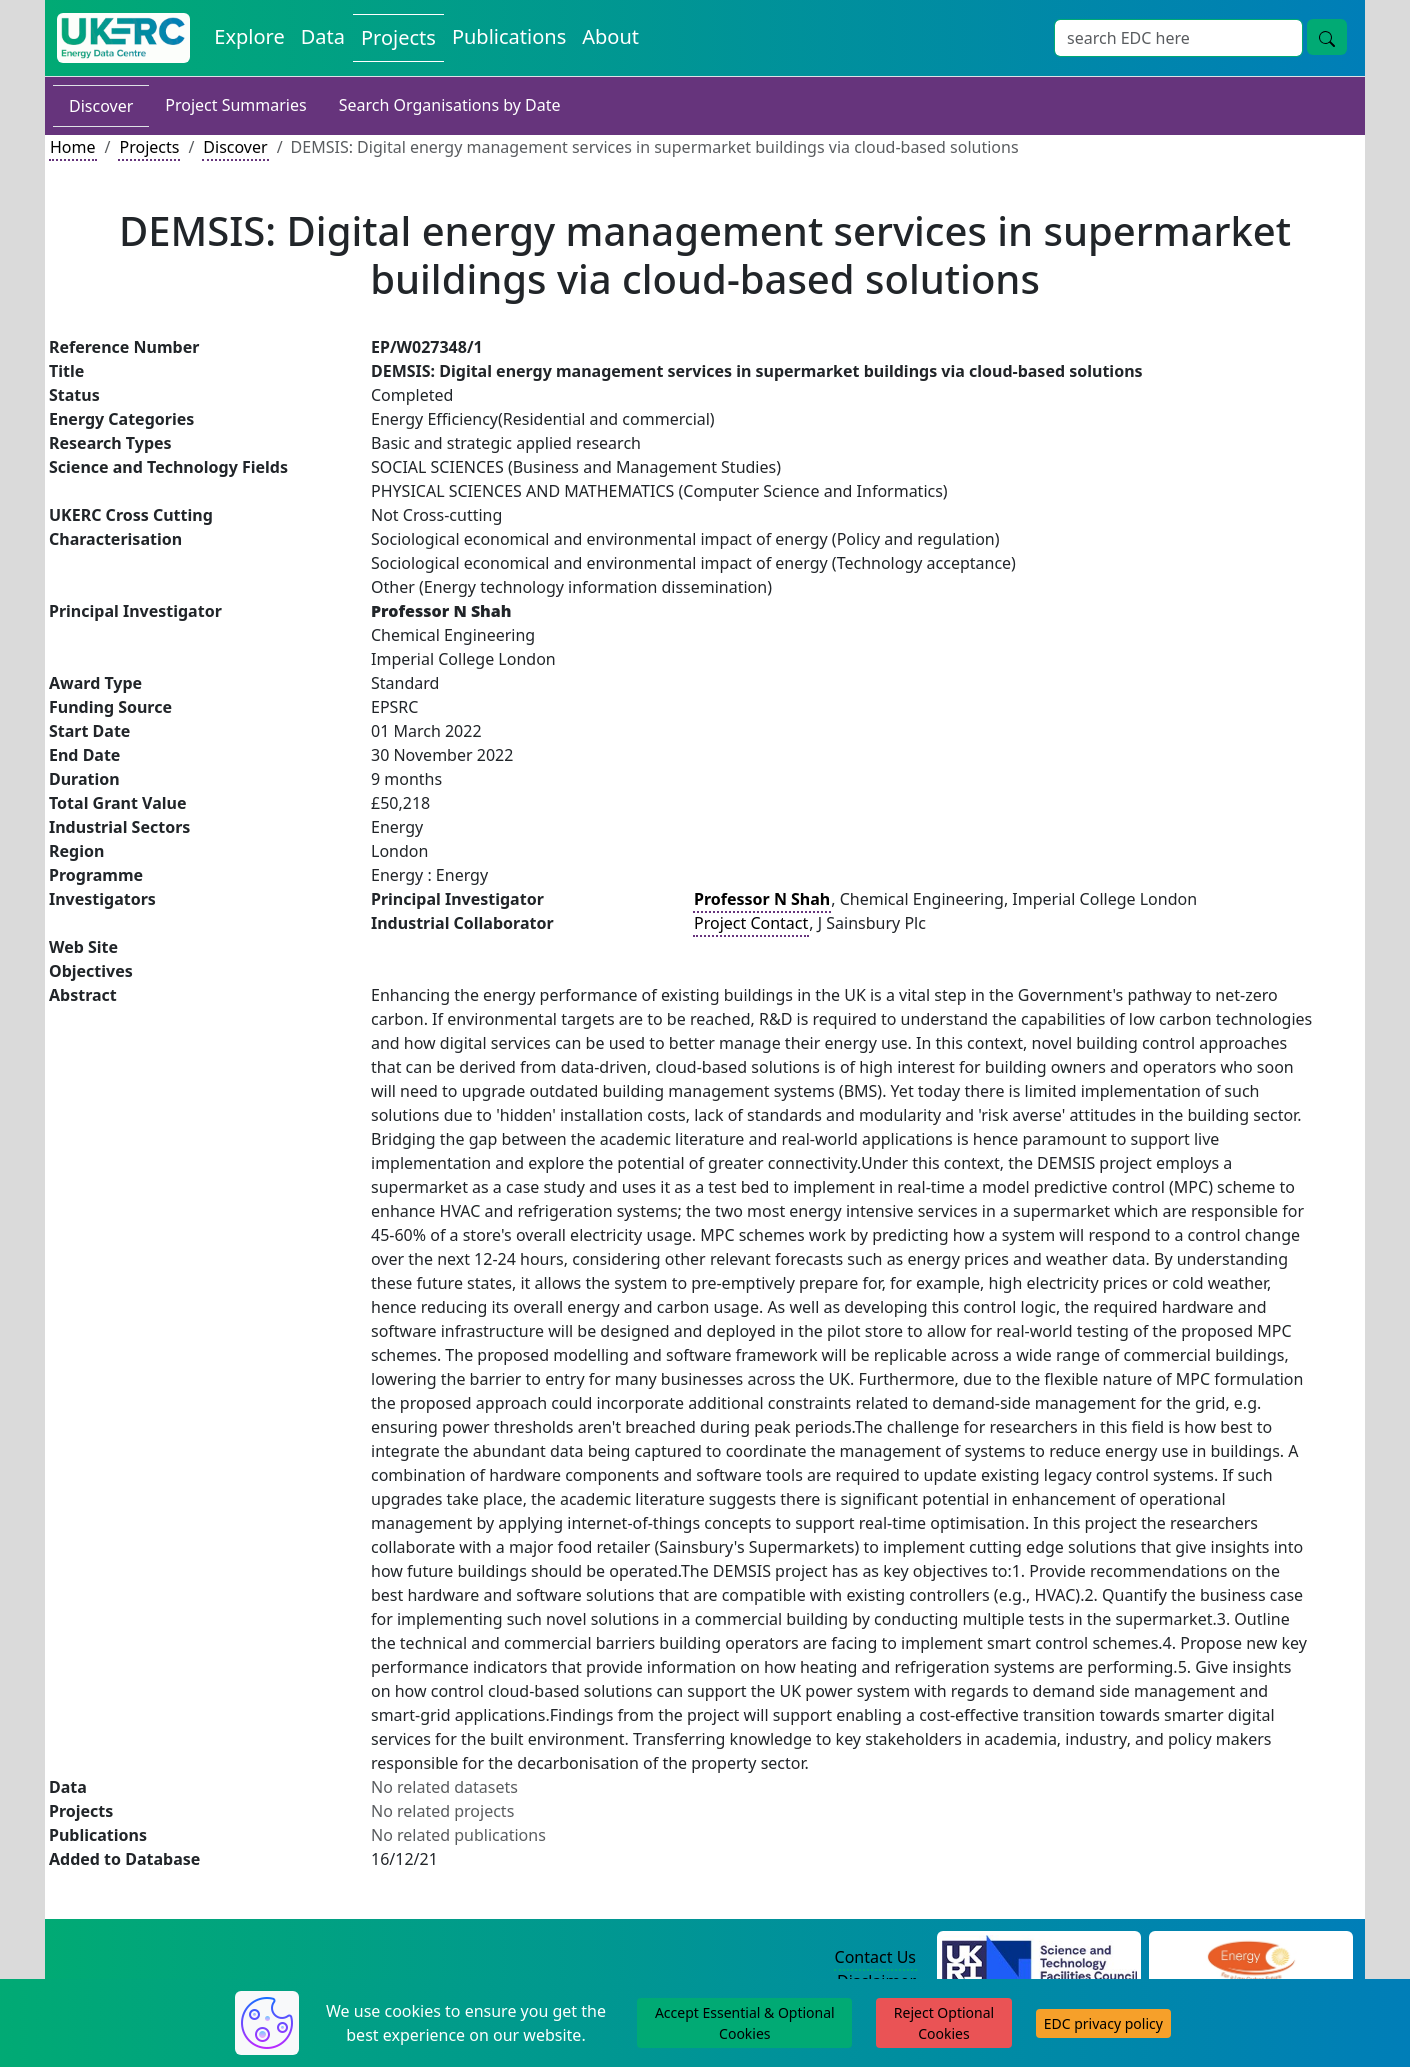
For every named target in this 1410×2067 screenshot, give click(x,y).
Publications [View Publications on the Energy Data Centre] (509, 36)
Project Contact (751, 923)
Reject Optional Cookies (944, 2023)
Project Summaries (235, 105)
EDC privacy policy (1103, 2023)
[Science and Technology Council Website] (1039, 1958)
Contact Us (875, 1957)
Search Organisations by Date (450, 105)
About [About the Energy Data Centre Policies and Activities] (610, 36)
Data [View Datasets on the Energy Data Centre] (323, 36)
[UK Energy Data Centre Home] (123, 38)
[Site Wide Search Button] (1327, 37)
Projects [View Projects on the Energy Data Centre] (398, 37)
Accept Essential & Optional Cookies (745, 2023)
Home (73, 147)
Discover (101, 106)
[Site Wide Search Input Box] (1178, 38)
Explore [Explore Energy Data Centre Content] (249, 36)
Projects (149, 147)
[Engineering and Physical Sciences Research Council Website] (1250, 1958)
